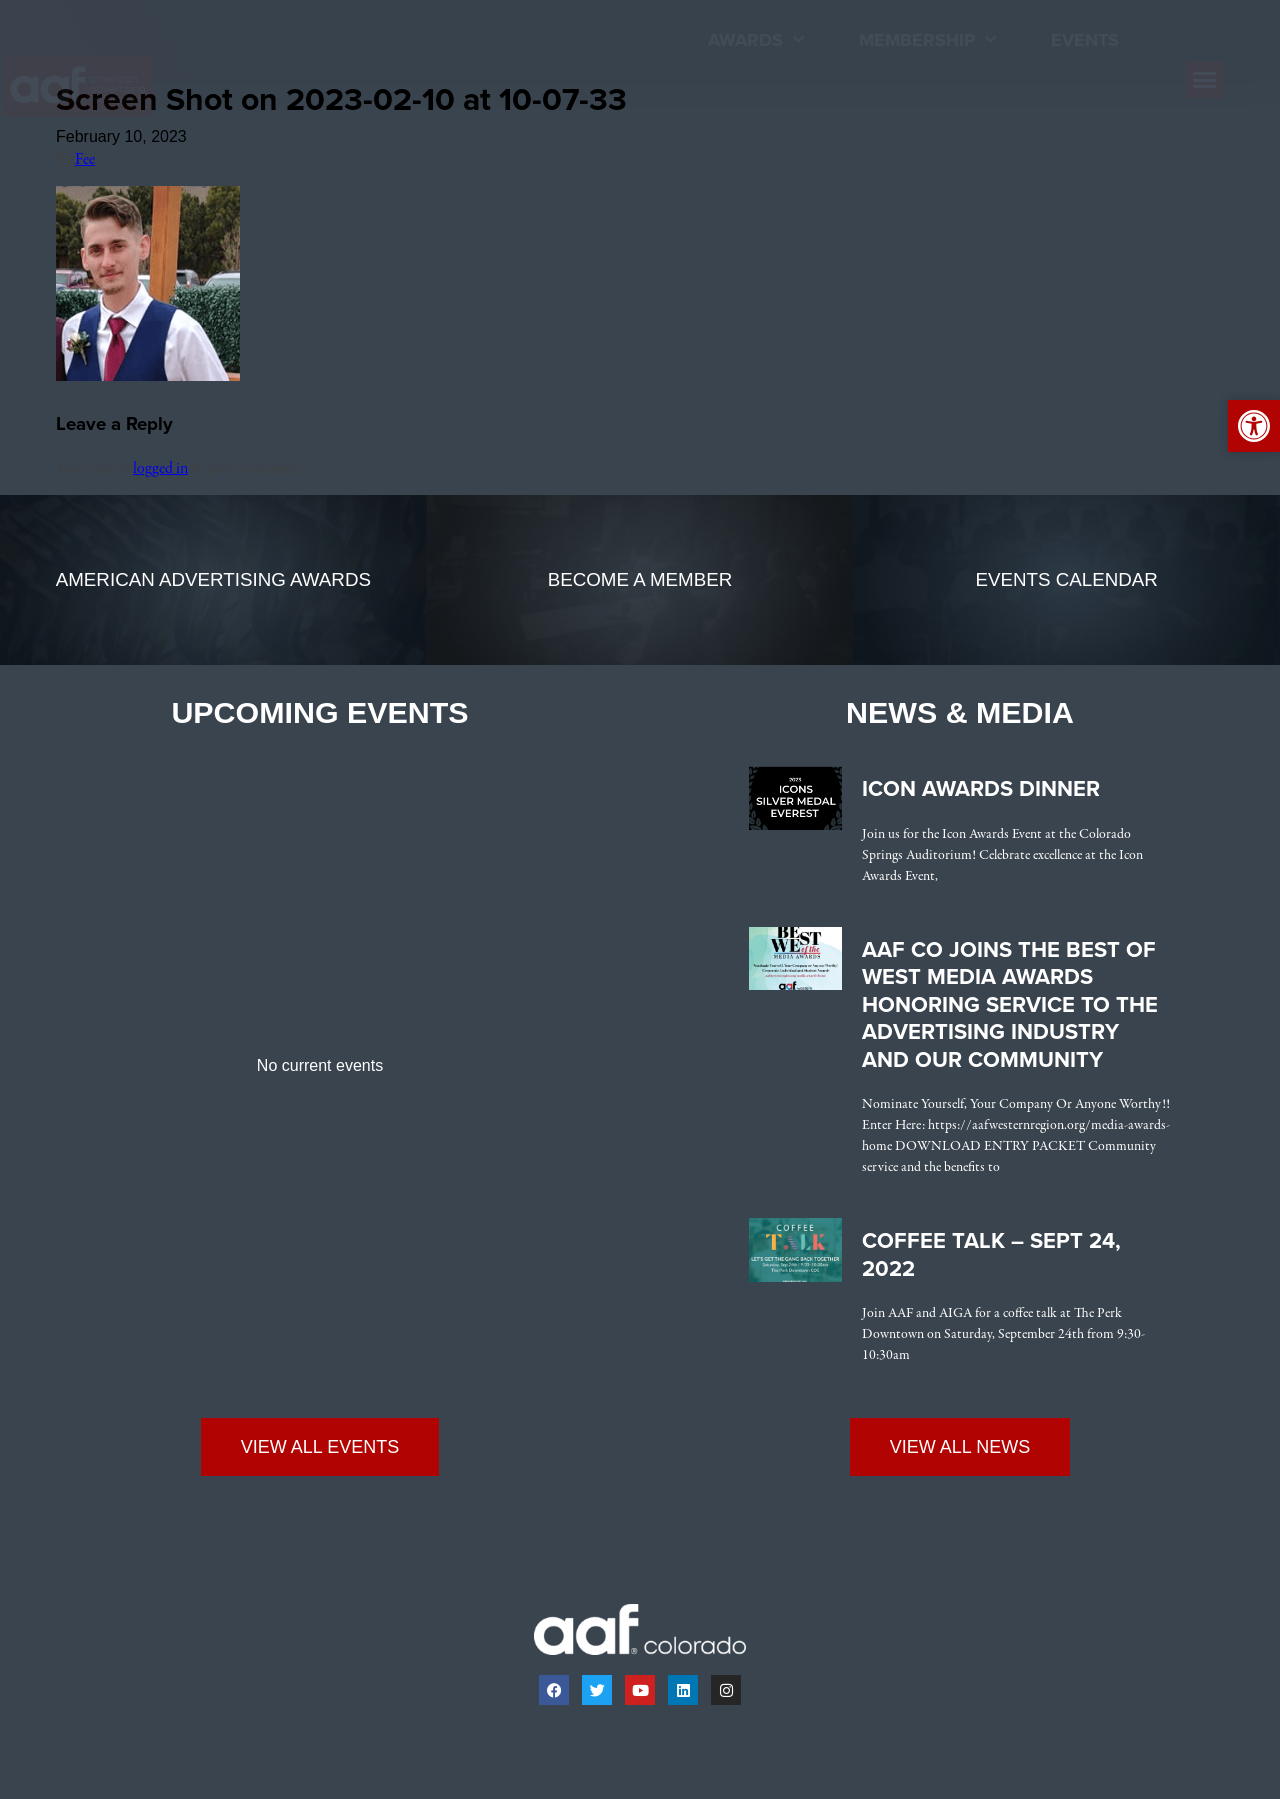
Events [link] (1085, 40)
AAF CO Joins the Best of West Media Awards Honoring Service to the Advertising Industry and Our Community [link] (1010, 1005)
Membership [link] (927, 40)
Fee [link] (85, 160)
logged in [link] (160, 469)
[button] (1205, 80)
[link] (99, 86)
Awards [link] (756, 40)
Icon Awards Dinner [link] (981, 789)
